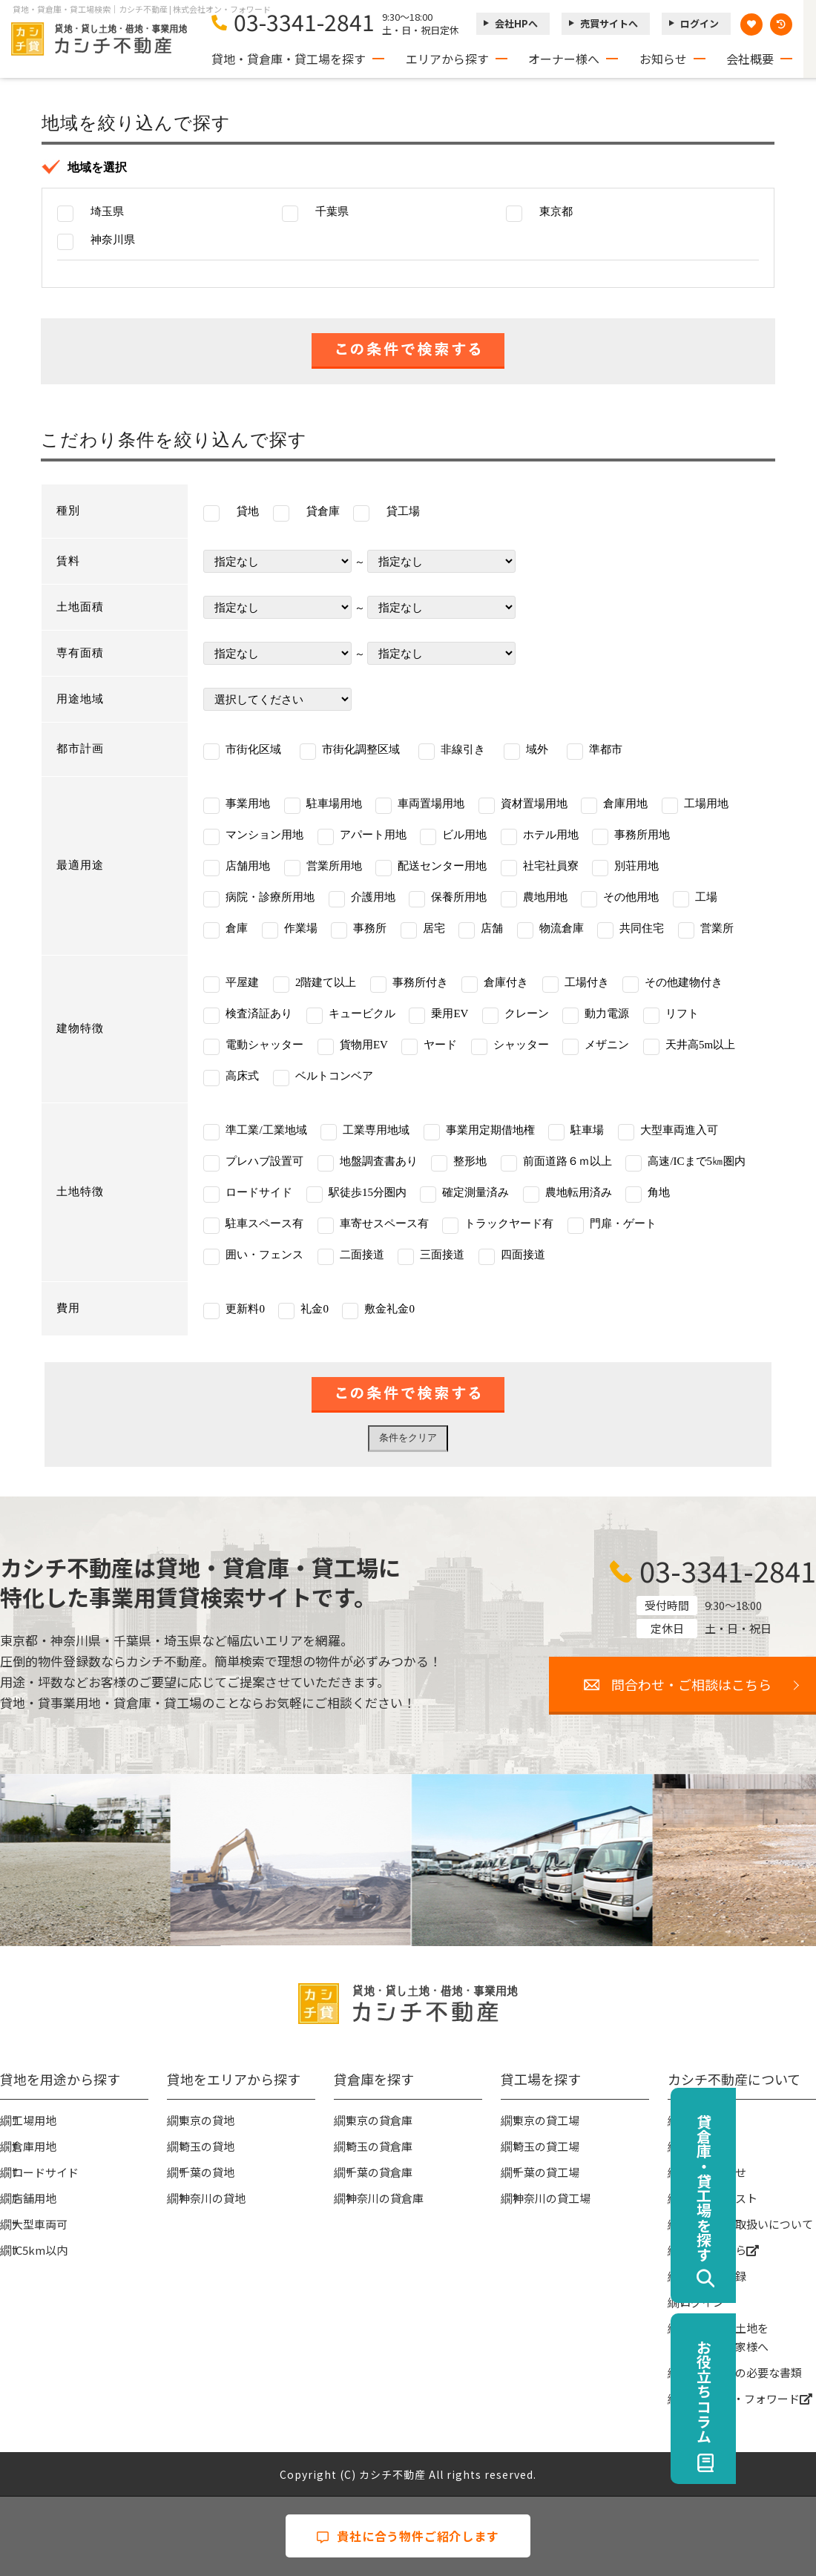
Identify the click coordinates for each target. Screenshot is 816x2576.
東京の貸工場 (546, 2120)
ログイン (699, 23)
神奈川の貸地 (212, 2198)
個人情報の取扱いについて (746, 2224)
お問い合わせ (713, 2172)
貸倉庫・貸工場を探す (783, 2188)
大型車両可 (40, 2224)
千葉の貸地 (206, 2172)
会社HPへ (516, 23)
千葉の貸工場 (546, 2172)
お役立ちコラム (783, 2391)
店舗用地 (34, 2198)
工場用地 (34, 2120)
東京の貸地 (206, 2120)
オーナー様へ (563, 58)
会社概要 (750, 58)
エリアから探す (447, 58)
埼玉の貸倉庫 (379, 2146)
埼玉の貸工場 (546, 2146)
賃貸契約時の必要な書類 (741, 2372)
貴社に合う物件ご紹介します (408, 2536)
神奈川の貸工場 (551, 2198)
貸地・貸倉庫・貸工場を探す (288, 58)
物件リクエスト (718, 2198)
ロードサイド (45, 2172)
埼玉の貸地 (206, 2146)
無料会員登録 (713, 2276)
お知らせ (663, 58)
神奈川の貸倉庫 (385, 2198)
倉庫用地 (34, 2146)
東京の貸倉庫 (379, 2120)
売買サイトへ (609, 23)
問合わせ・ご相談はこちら (691, 1684)
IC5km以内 (40, 2250)
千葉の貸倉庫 (379, 2172)
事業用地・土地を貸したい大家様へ (724, 2337)
